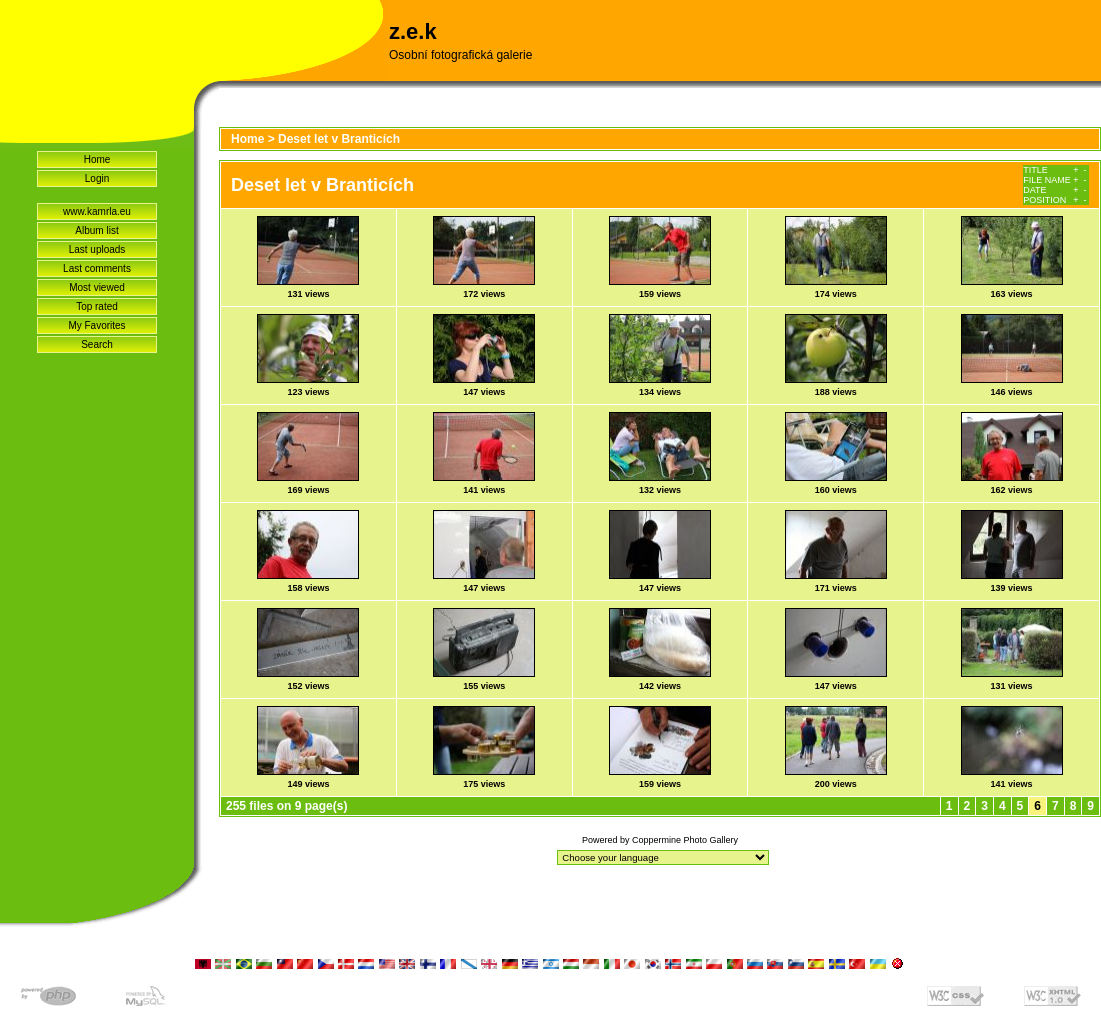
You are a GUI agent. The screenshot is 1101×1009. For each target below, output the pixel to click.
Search (97, 344)
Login (97, 178)
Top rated (97, 306)
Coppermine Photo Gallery (685, 840)
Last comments (97, 268)
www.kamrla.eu (97, 211)
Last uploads (97, 249)
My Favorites (96, 325)
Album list (96, 230)
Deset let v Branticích (339, 139)
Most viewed (97, 287)
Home (97, 159)
